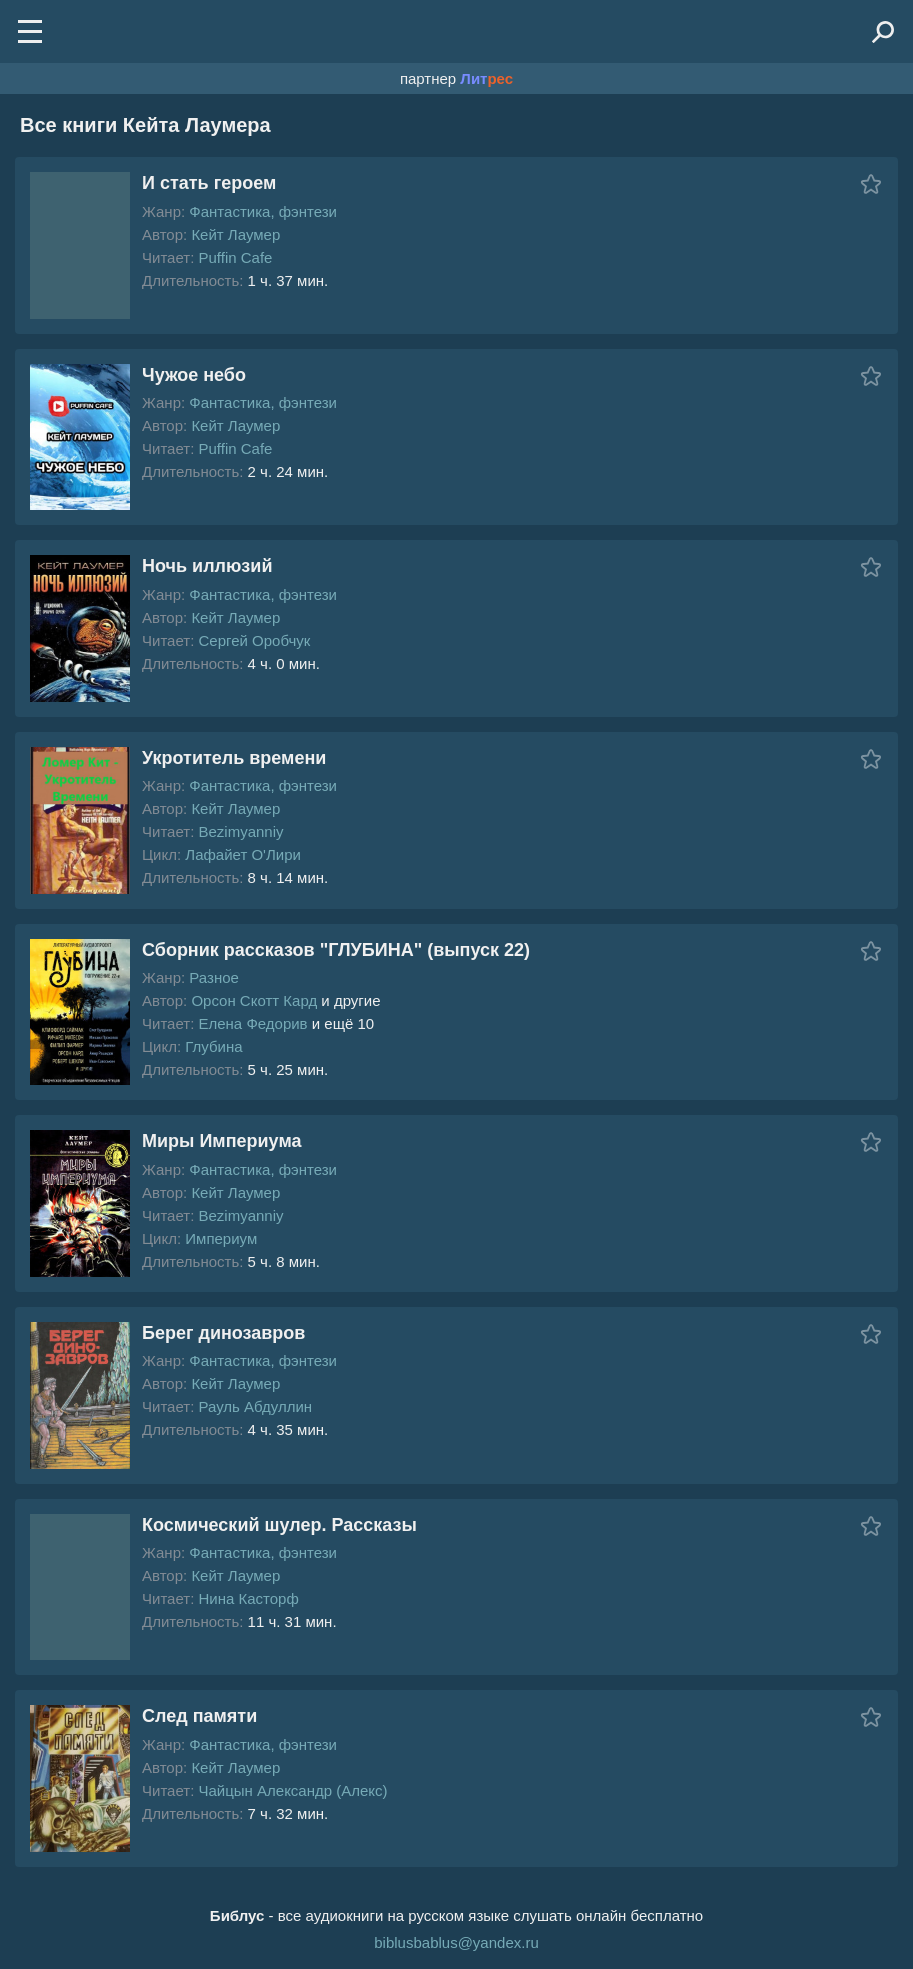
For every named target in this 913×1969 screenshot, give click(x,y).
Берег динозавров (223, 1333)
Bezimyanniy (240, 831)
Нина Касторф (248, 1598)
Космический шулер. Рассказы (279, 1525)
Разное (214, 977)
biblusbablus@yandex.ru (456, 1942)
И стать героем (209, 183)
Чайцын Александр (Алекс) (292, 1790)
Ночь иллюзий (207, 566)
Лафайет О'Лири (243, 854)
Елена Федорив (252, 1023)
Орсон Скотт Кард (254, 1000)
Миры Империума (222, 1141)
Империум (221, 1238)
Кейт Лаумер (235, 234)
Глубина (213, 1046)
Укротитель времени (234, 758)
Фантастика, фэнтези (263, 211)
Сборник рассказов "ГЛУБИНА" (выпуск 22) (336, 950)
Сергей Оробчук (254, 640)
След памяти (199, 1716)
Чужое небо (194, 375)
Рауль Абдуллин (255, 1406)
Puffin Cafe (235, 257)
